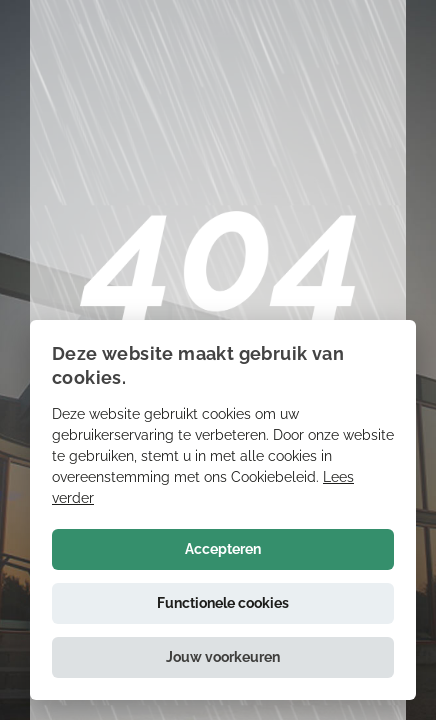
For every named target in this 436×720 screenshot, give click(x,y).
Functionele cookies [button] (223, 603)
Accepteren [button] (223, 549)
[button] (223, 657)
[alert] (223, 510)
